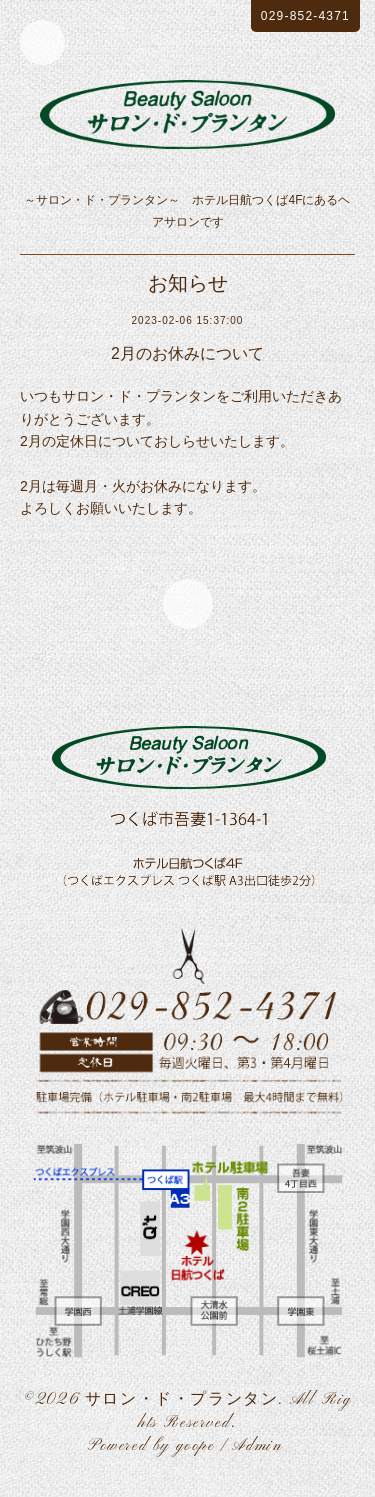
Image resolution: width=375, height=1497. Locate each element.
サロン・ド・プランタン (182, 1400)
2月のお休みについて (187, 353)
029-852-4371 (305, 16)
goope (195, 1446)
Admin (257, 1446)
